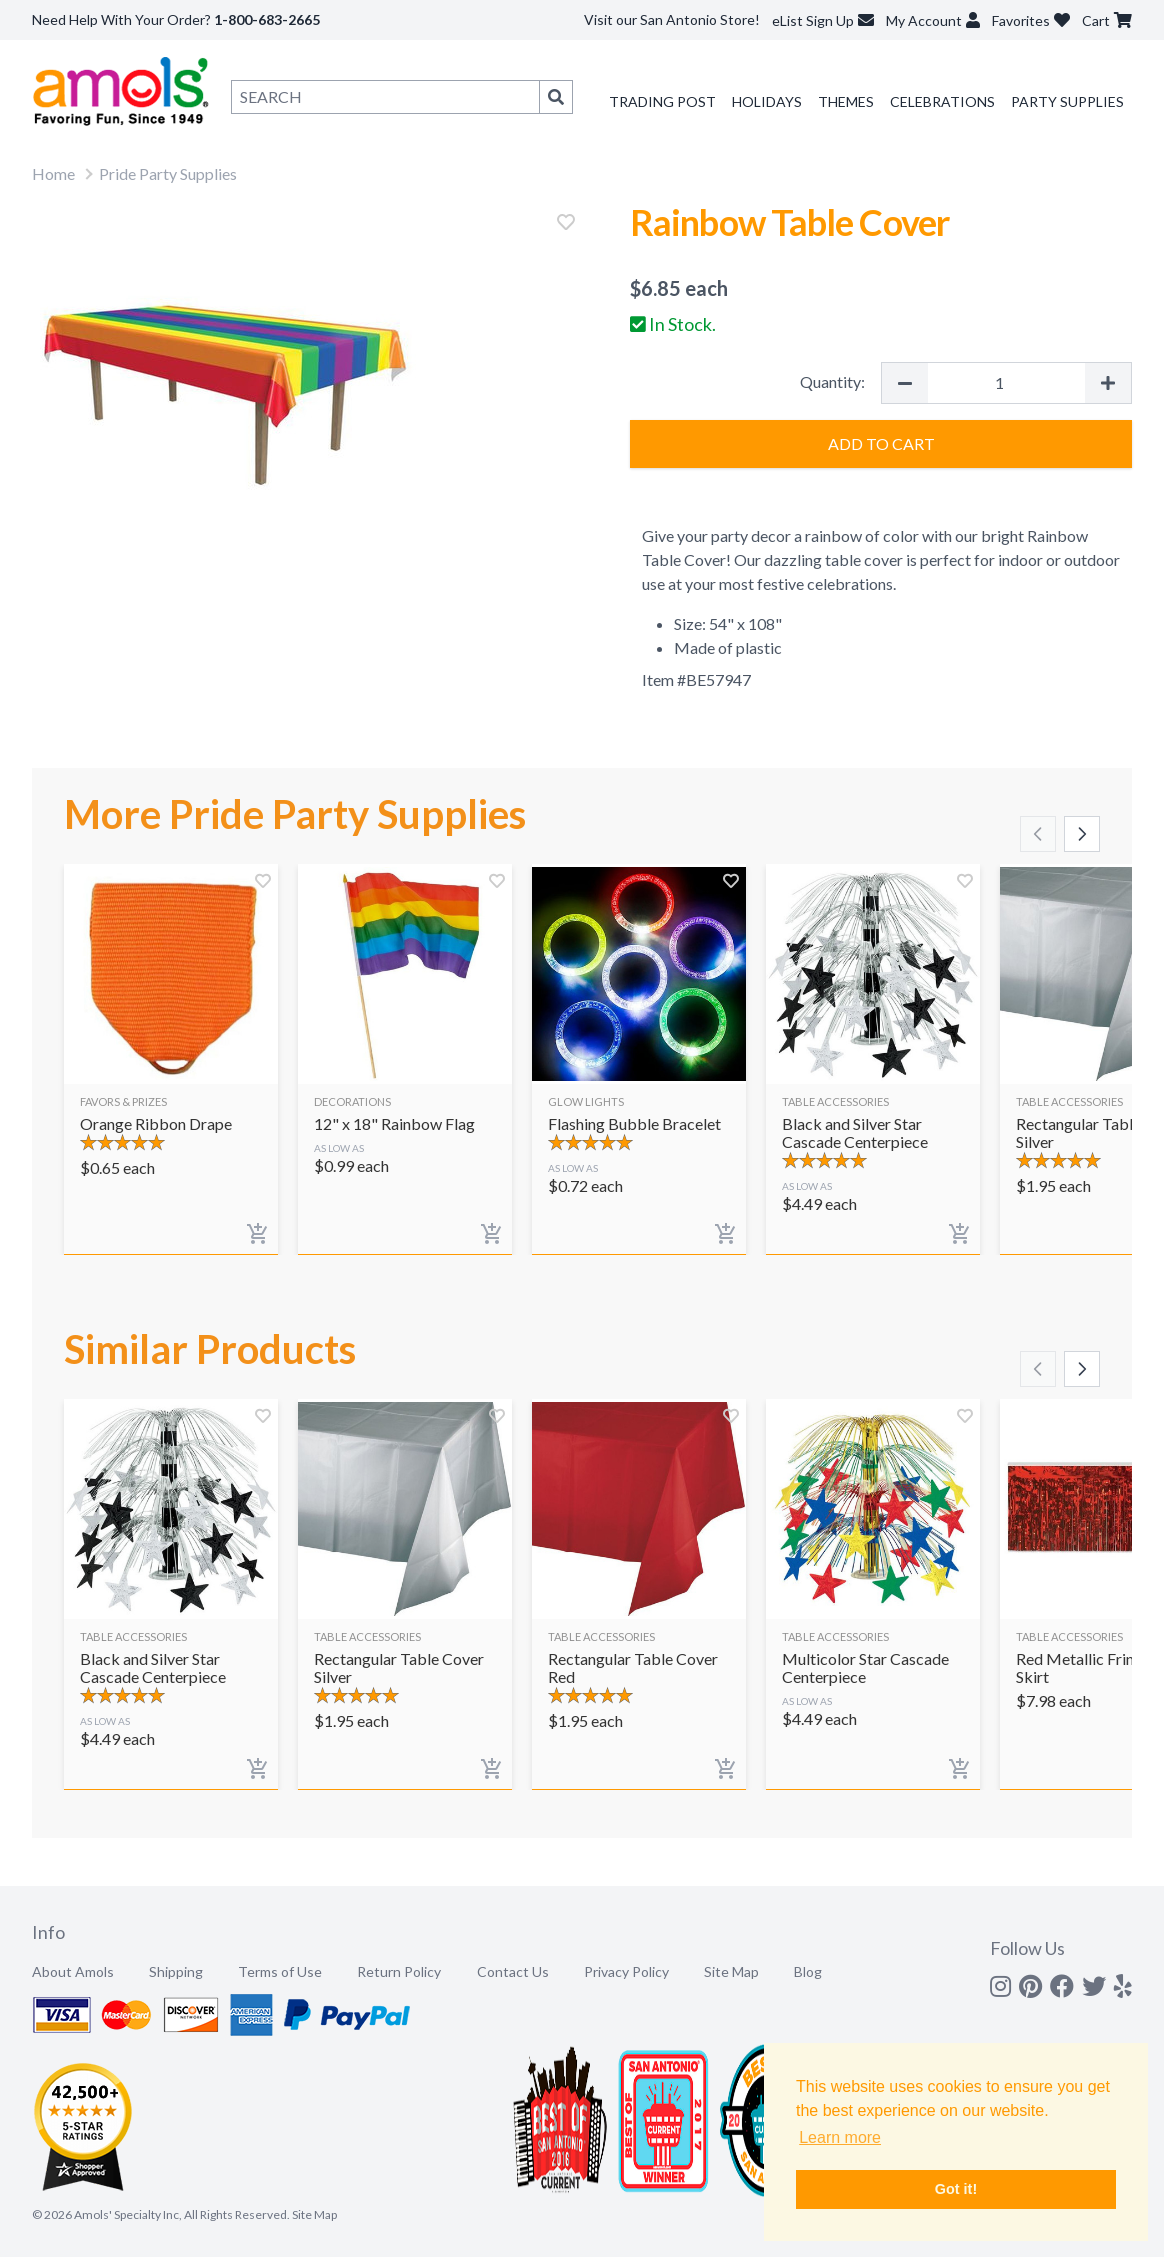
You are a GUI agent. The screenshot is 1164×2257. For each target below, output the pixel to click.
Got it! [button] (956, 2189)
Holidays (767, 101)
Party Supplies (1067, 101)
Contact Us (513, 1971)
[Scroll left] (1038, 834)
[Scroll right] (1082, 834)
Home (53, 173)
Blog (808, 1971)
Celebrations (942, 101)
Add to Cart (881, 443)
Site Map (731, 1971)
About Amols (73, 1971)
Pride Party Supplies (168, 173)
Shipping (176, 1971)
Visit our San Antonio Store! (672, 19)
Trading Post (662, 101)
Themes (846, 101)
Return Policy (399, 1971)
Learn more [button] (840, 2137)
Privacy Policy (626, 1971)
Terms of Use (280, 1971)
